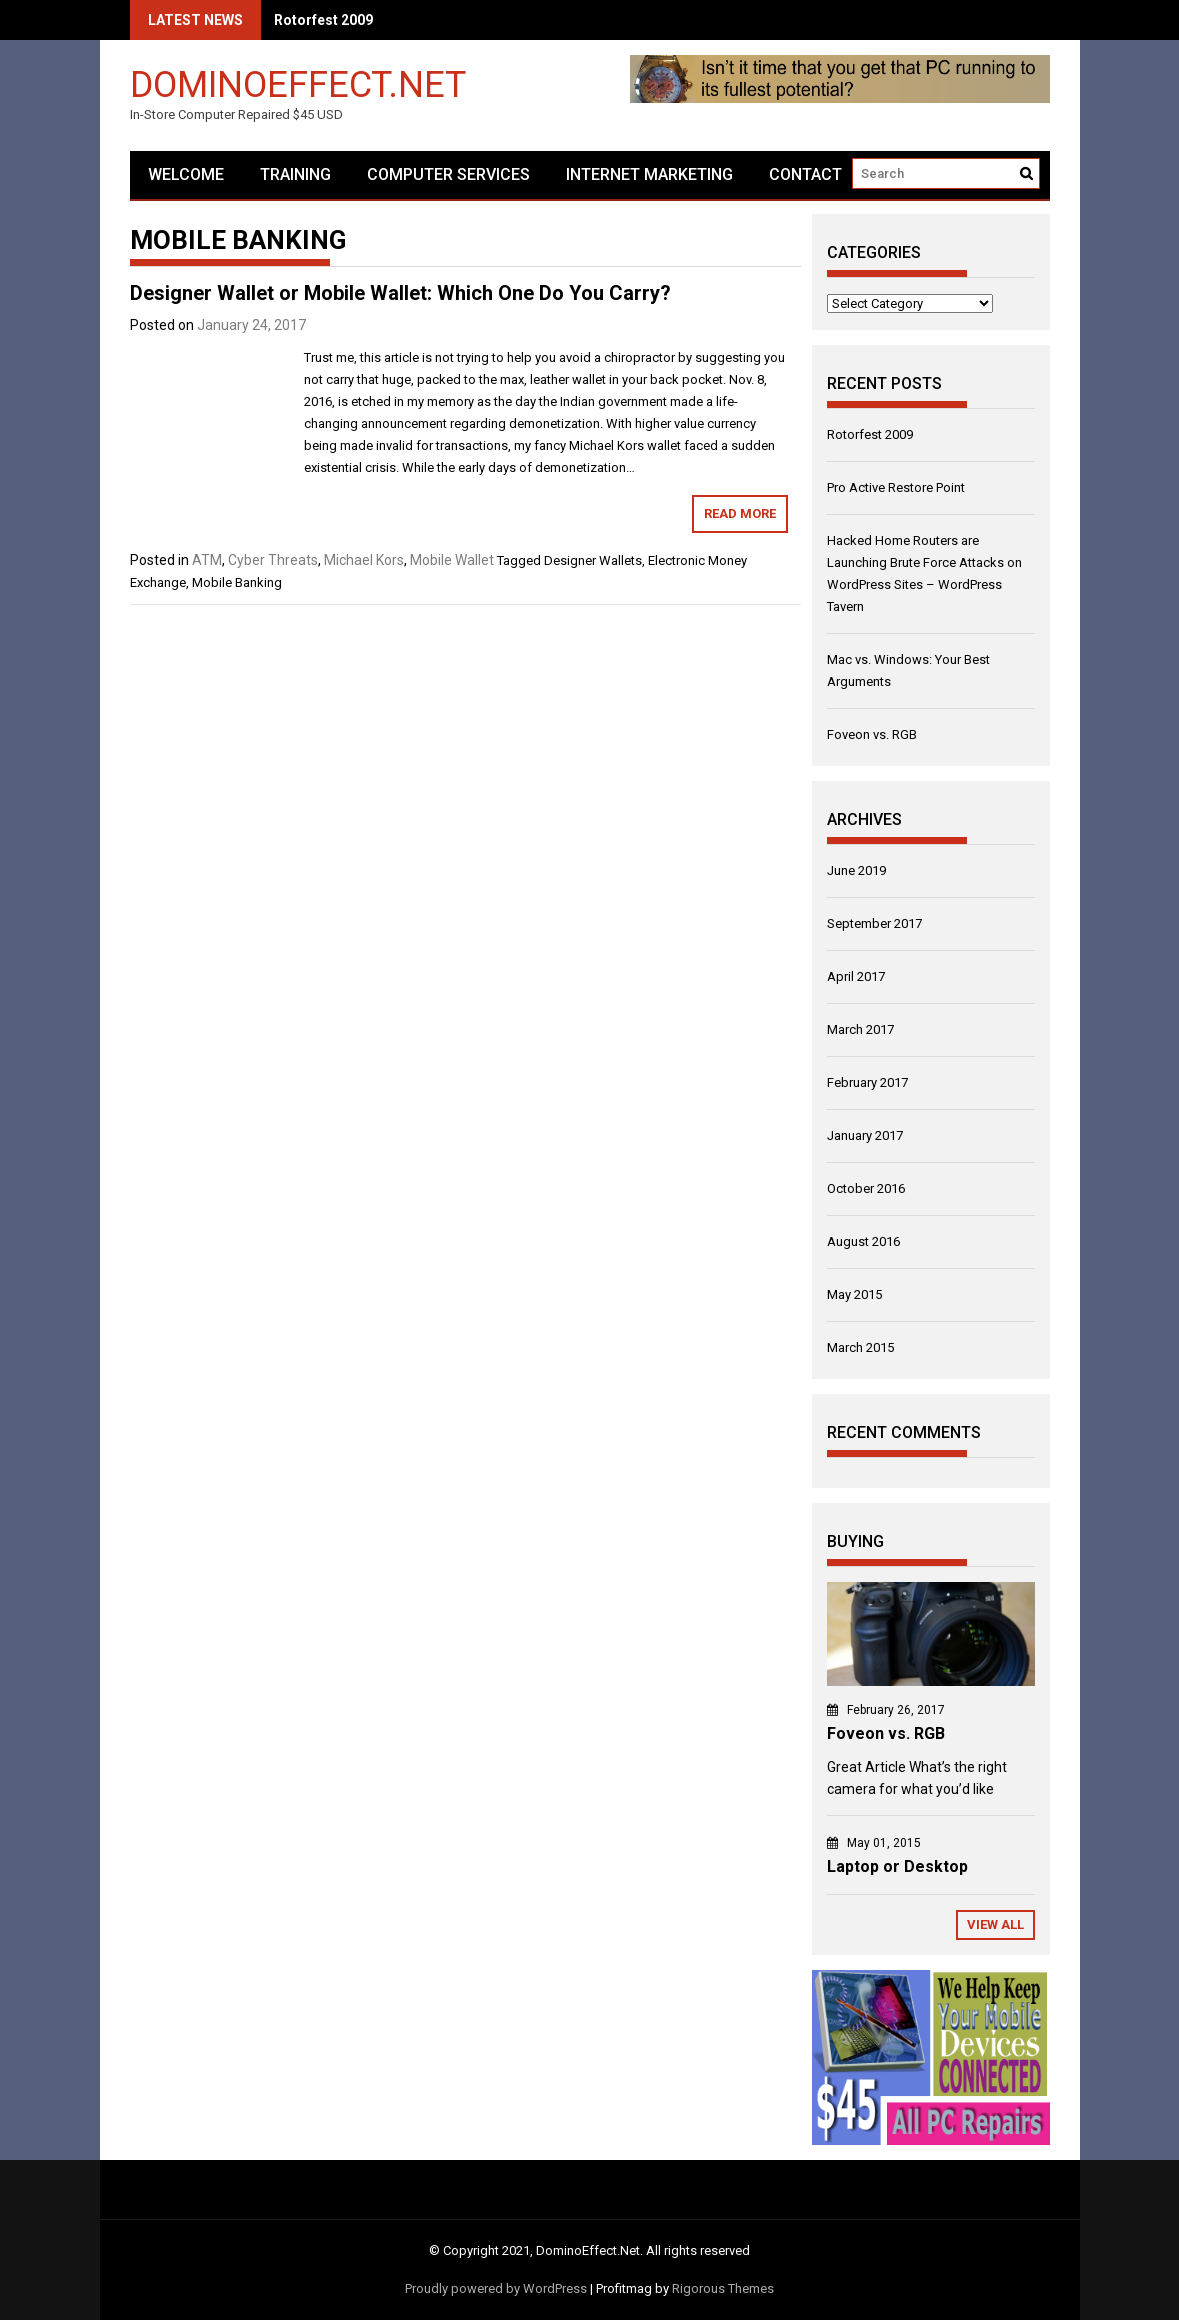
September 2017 (874, 923)
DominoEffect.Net (298, 83)
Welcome (186, 174)
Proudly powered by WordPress (496, 2288)
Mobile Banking (237, 582)
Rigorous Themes (723, 2288)
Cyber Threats (273, 560)
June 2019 (856, 870)
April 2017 (856, 976)
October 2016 (866, 1188)
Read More (740, 513)
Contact (805, 174)
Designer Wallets (593, 560)
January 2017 (865, 1135)
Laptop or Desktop (897, 1866)
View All (995, 1924)
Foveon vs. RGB (872, 734)
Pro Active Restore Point (896, 487)
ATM (207, 560)
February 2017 (867, 1082)
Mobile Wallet (452, 560)
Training (295, 174)
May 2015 (854, 1294)
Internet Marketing (649, 174)
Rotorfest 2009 (323, 20)
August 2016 (863, 1241)
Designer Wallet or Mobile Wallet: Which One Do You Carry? (400, 293)
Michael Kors (364, 560)
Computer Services (448, 174)
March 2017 (860, 1029)
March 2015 (860, 1347)
